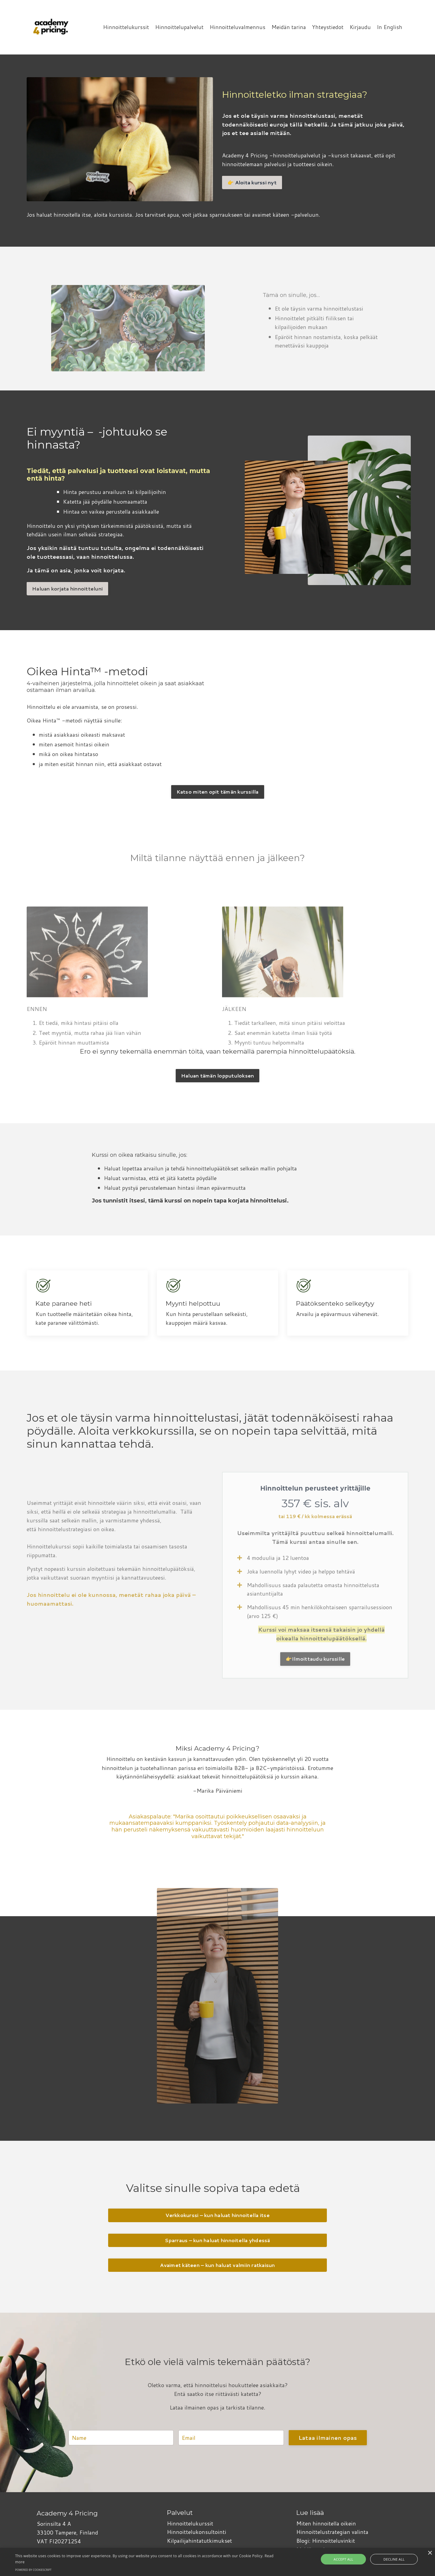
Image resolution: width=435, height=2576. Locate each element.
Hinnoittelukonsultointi (195, 2532)
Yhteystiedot (327, 27)
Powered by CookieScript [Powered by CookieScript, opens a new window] (33, 2570)
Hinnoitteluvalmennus (237, 27)
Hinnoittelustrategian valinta (332, 2532)
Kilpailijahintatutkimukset (198, 2541)
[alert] (217, 2562)
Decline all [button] (387, 2559)
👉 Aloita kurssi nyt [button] (252, 182)
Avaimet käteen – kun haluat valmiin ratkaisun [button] (217, 2265)
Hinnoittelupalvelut (179, 27)
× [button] (429, 2553)
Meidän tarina (288, 27)
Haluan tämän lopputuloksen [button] (217, 1075)
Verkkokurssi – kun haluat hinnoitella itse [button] (217, 2215)
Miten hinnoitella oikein (326, 2524)
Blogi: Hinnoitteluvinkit (325, 2541)
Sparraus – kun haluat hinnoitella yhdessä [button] (217, 2240)
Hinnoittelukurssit (125, 27)
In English (389, 27)
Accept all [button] (351, 2559)
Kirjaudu (360, 27)
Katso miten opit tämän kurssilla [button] (218, 791)
